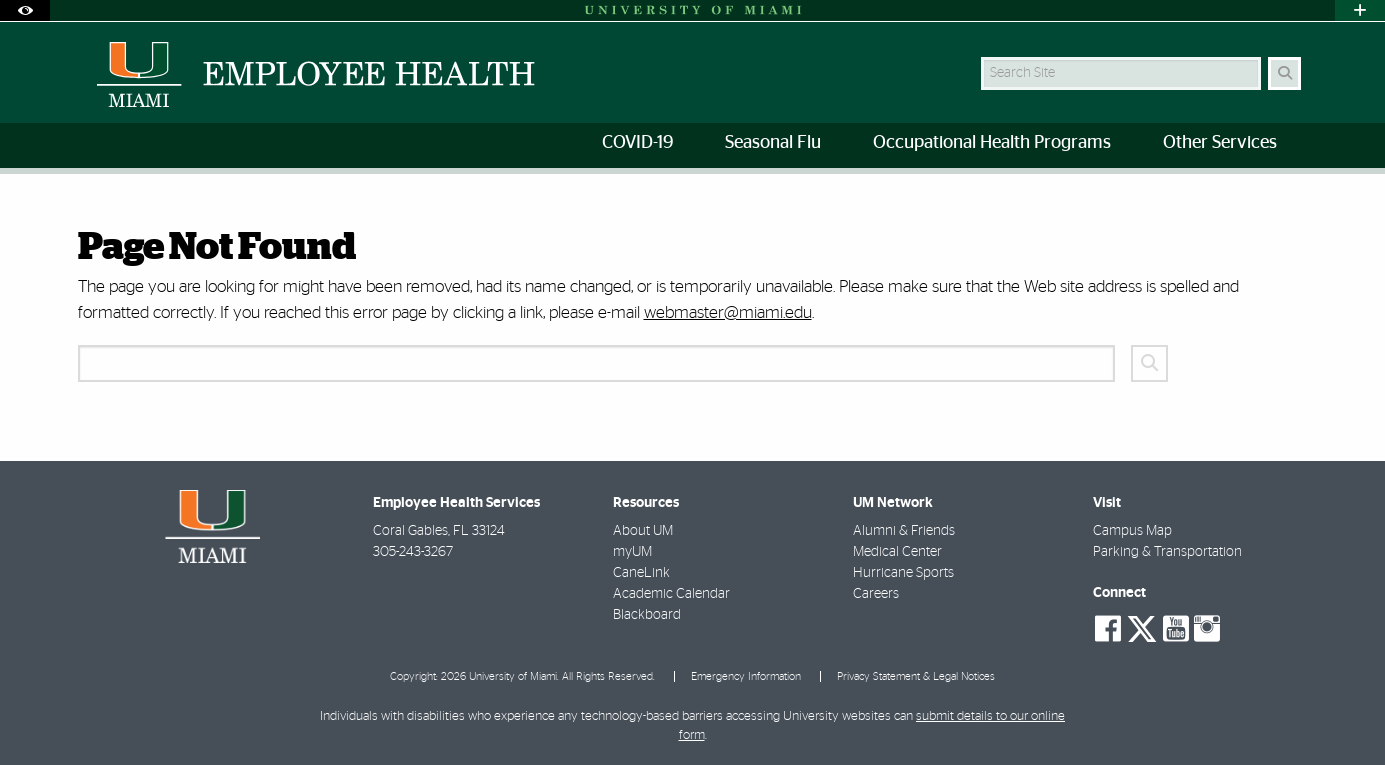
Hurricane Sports (903, 573)
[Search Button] (1284, 73)
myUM (632, 552)
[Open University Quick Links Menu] (1360, 10)
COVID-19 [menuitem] (637, 143)
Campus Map (1132, 531)
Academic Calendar (671, 594)
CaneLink (641, 573)
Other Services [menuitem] (1220, 143)
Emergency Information (746, 676)
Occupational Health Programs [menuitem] (992, 143)
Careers (876, 594)
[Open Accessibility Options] (25, 10)
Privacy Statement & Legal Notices (916, 676)
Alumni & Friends (904, 531)
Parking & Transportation (1167, 552)
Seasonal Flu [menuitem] (773, 143)
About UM (643, 531)
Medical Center (897, 552)
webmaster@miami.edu (728, 312)
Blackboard (647, 615)
